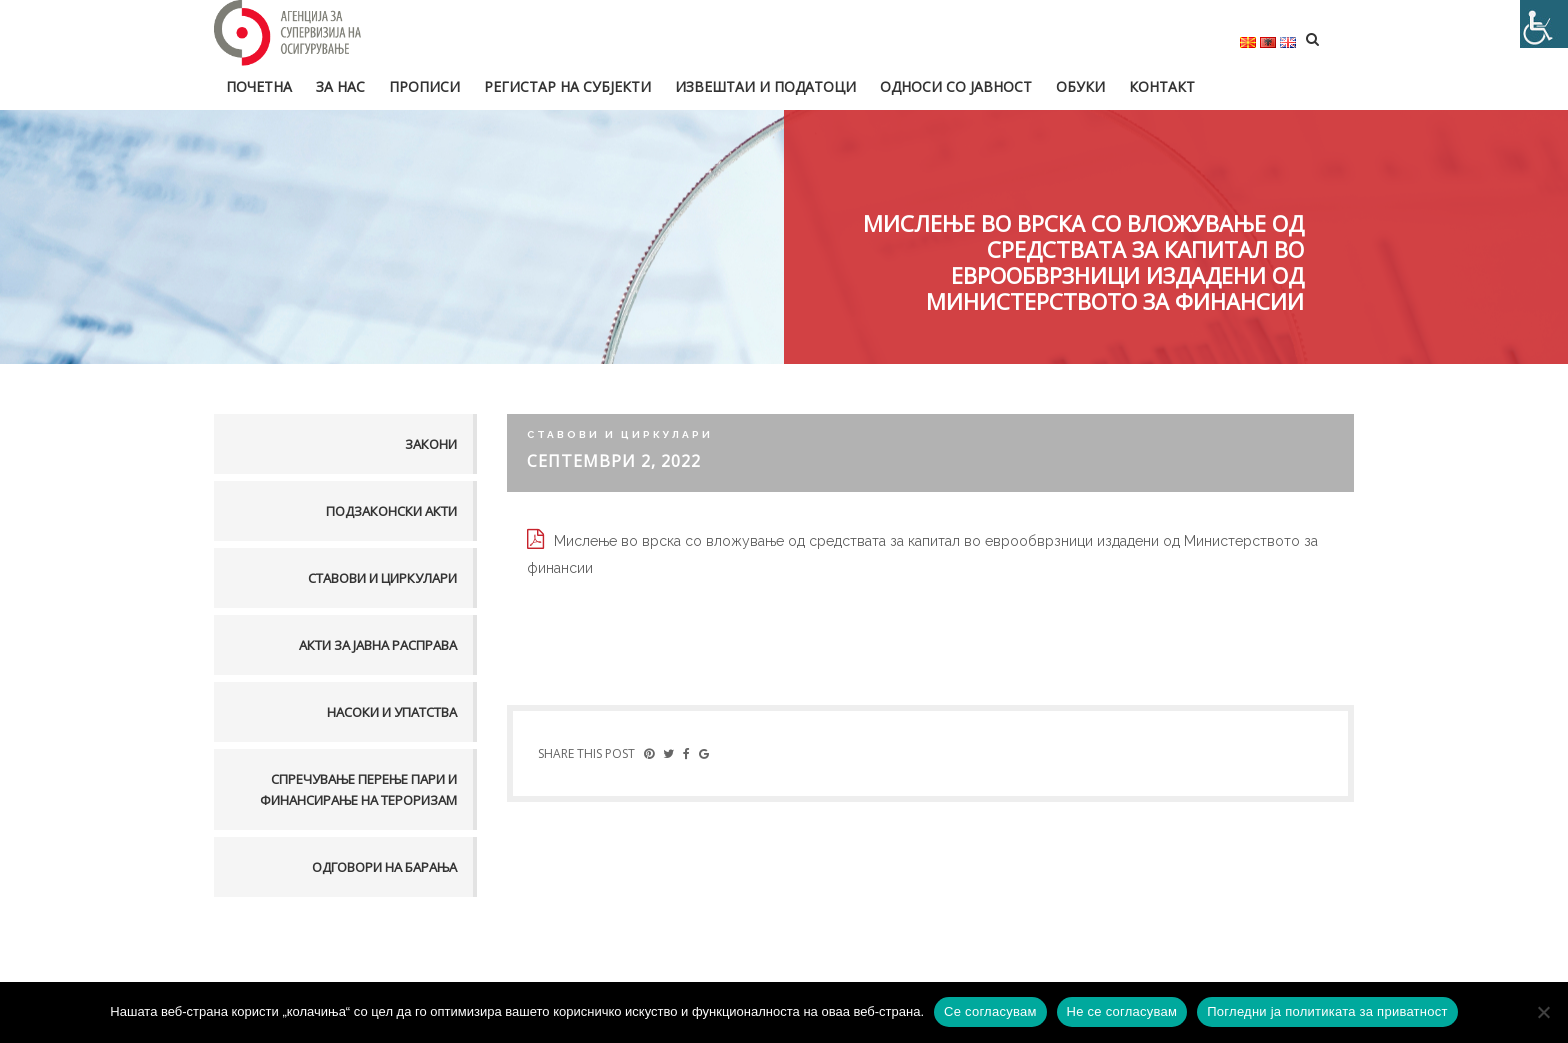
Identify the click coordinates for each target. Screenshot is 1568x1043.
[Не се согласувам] (1543, 1012)
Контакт (1162, 86)
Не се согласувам (1122, 1011)
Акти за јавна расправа (378, 645)
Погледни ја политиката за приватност (1327, 1011)
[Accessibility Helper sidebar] (1544, 24)
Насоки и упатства (392, 712)
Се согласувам (990, 1011)
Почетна (259, 86)
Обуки (1080, 86)
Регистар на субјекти (567, 86)
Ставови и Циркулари (382, 578)
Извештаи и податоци (765, 86)
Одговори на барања (384, 867)
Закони (431, 444)
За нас (340, 86)
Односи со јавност (956, 86)
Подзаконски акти (391, 511)
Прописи (424, 86)
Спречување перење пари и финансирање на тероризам (358, 789)
